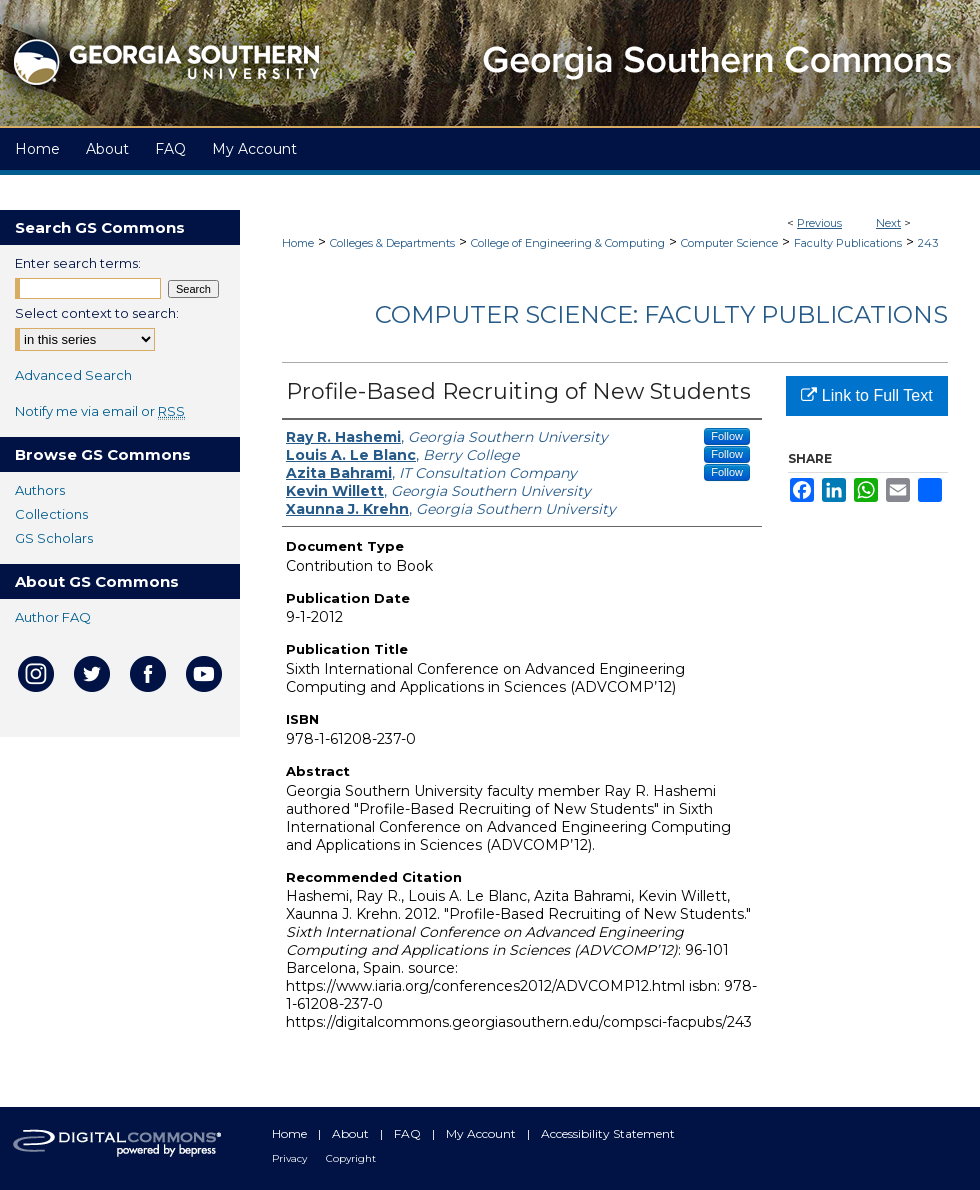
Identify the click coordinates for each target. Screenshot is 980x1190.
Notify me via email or (100, 411)
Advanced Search (73, 375)
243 (928, 243)
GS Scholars (54, 538)
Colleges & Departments (392, 243)
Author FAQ (53, 617)
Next (888, 223)
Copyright (351, 1158)
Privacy (291, 1158)
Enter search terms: (78, 263)
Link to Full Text (866, 395)
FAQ (409, 1133)
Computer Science (729, 243)
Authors (40, 490)
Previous (819, 223)
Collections (51, 514)
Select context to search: (97, 313)
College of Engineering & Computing (568, 243)
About (352, 1133)
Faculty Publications (848, 243)
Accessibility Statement (608, 1133)
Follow (727, 436)
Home (298, 243)
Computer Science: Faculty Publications (661, 314)
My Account (482, 1133)
